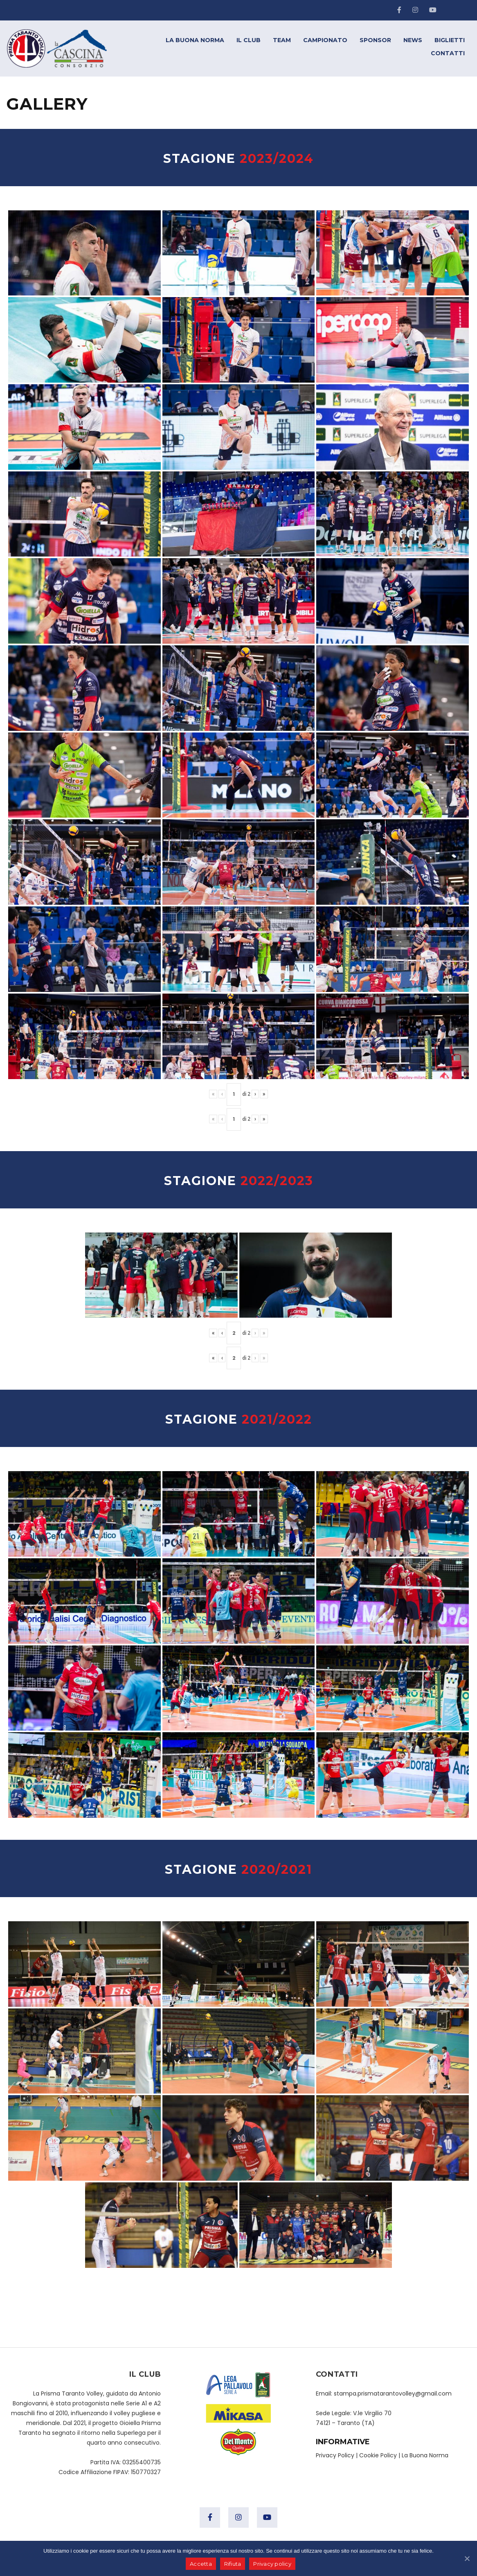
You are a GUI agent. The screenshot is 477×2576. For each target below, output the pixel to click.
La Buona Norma (425, 2455)
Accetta (201, 2563)
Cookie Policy (378, 2455)
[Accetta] (467, 2558)
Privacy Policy (335, 2455)
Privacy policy (273, 2563)
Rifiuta (232, 2563)
